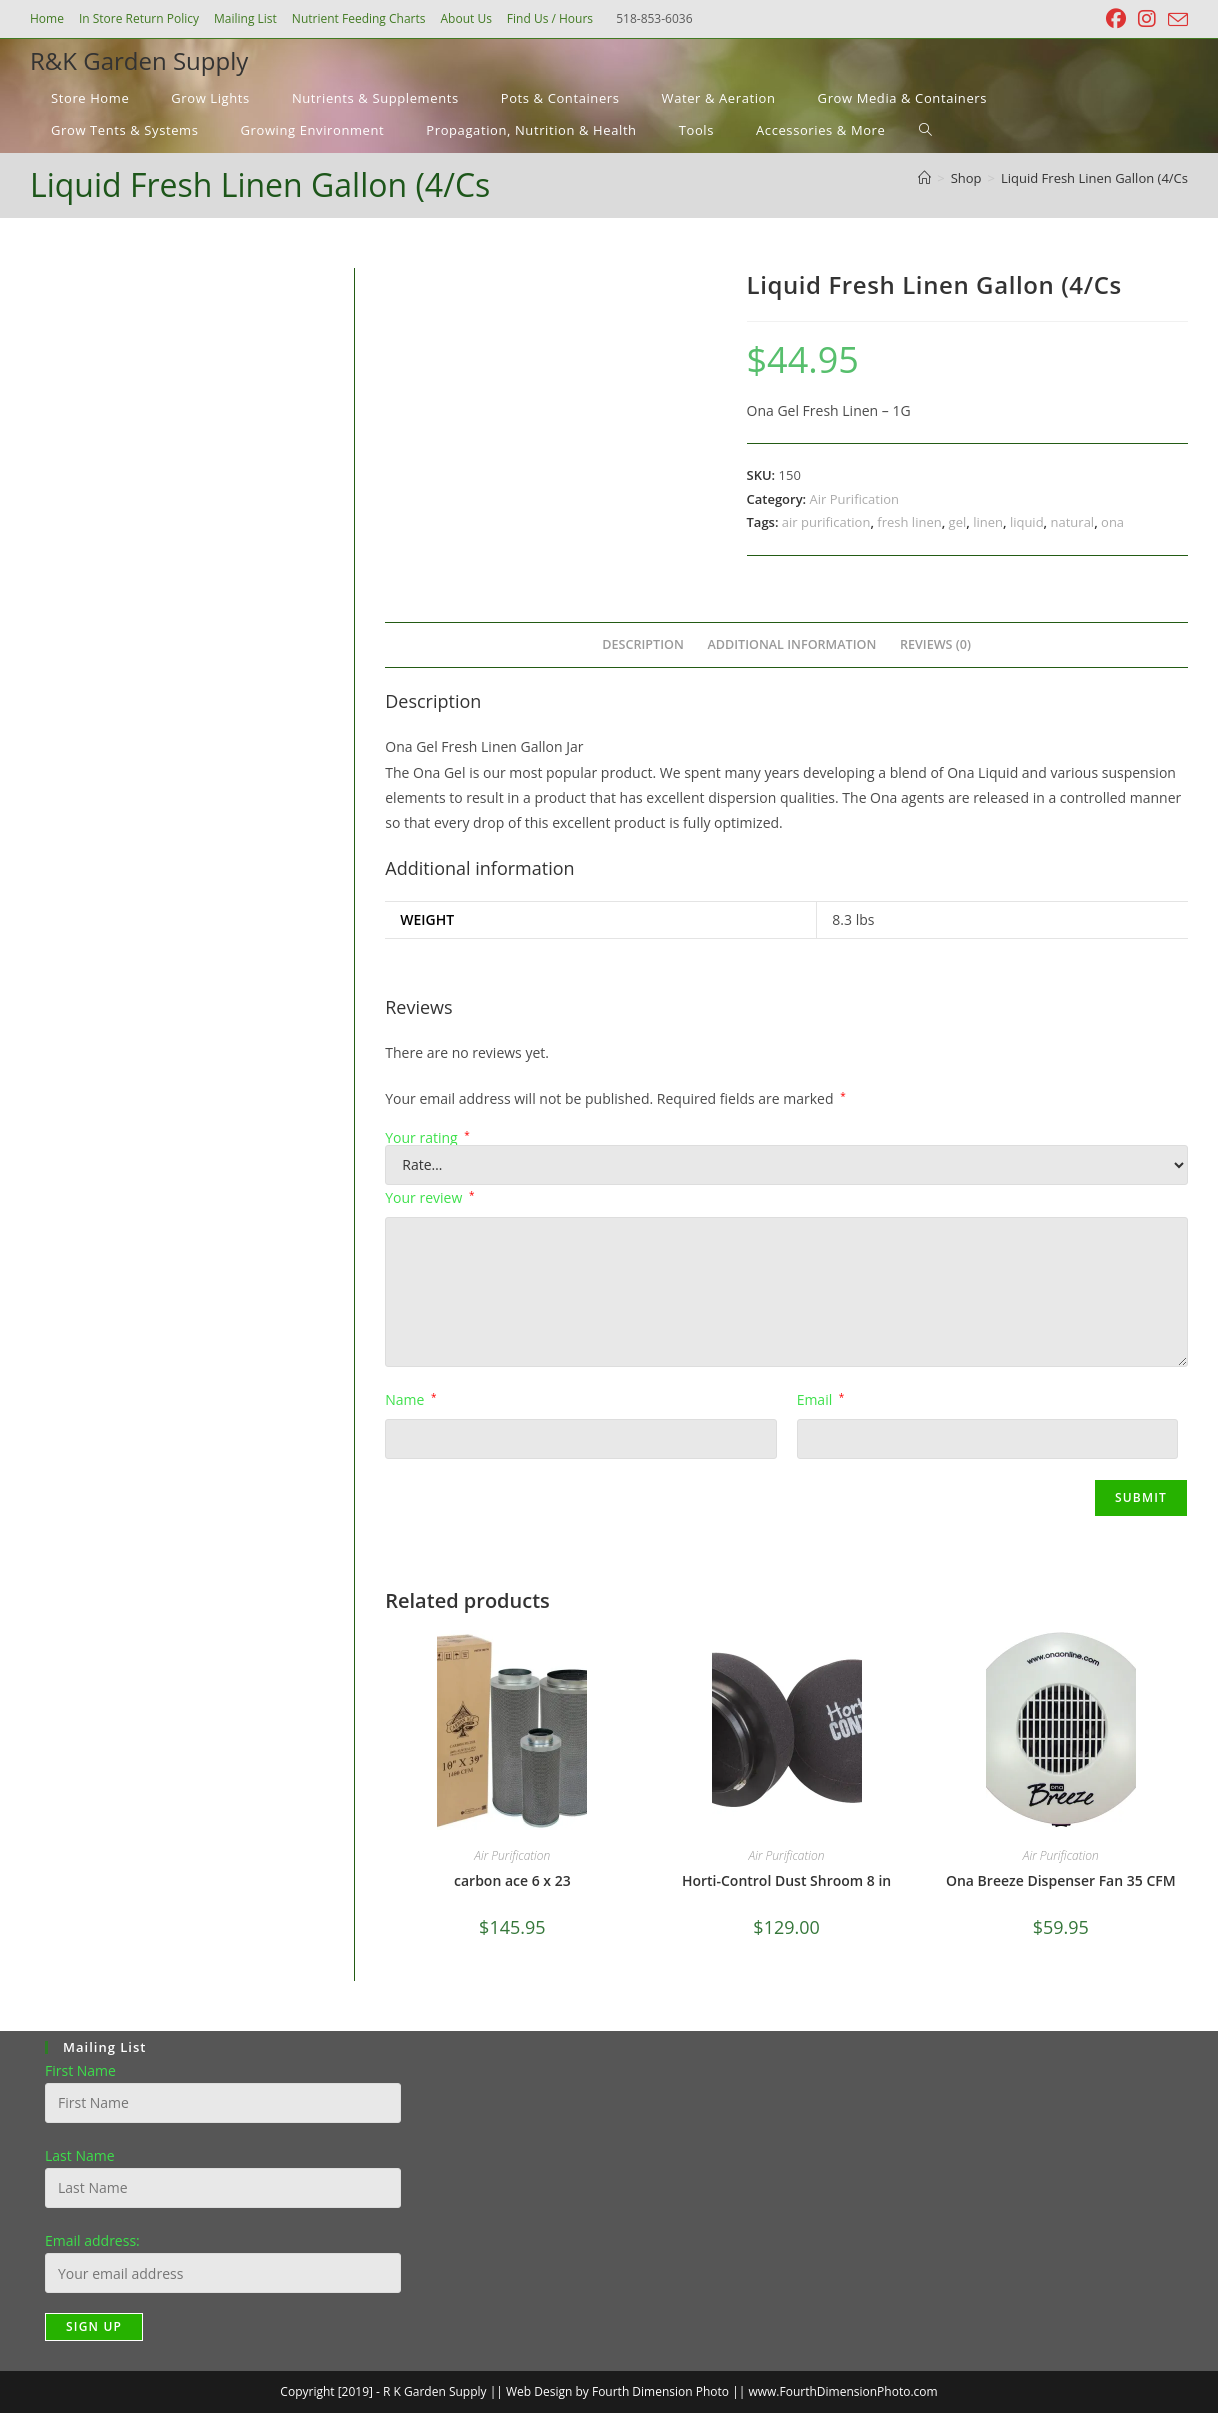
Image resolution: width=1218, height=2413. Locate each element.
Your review (429, 1197)
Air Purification (854, 499)
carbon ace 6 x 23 (512, 1880)
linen (988, 522)
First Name (80, 2070)
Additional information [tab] (791, 644)
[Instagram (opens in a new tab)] (1147, 19)
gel (958, 522)
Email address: (92, 2240)
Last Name (80, 2155)
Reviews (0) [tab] (935, 644)
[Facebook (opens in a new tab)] (1116, 19)
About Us (465, 18)
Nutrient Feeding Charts (359, 18)
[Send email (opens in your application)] (1175, 20)
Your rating (427, 1138)
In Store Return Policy (139, 18)
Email (821, 1399)
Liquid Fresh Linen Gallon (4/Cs (1094, 178)
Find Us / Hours (550, 18)
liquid (1027, 522)
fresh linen (909, 522)
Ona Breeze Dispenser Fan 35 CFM (1061, 1880)
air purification (826, 522)
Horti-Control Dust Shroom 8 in (786, 1880)
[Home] (924, 178)
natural (1073, 522)
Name (410, 1399)
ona (1112, 522)
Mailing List (245, 18)
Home (47, 18)
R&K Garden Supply (139, 60)
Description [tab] (643, 644)
